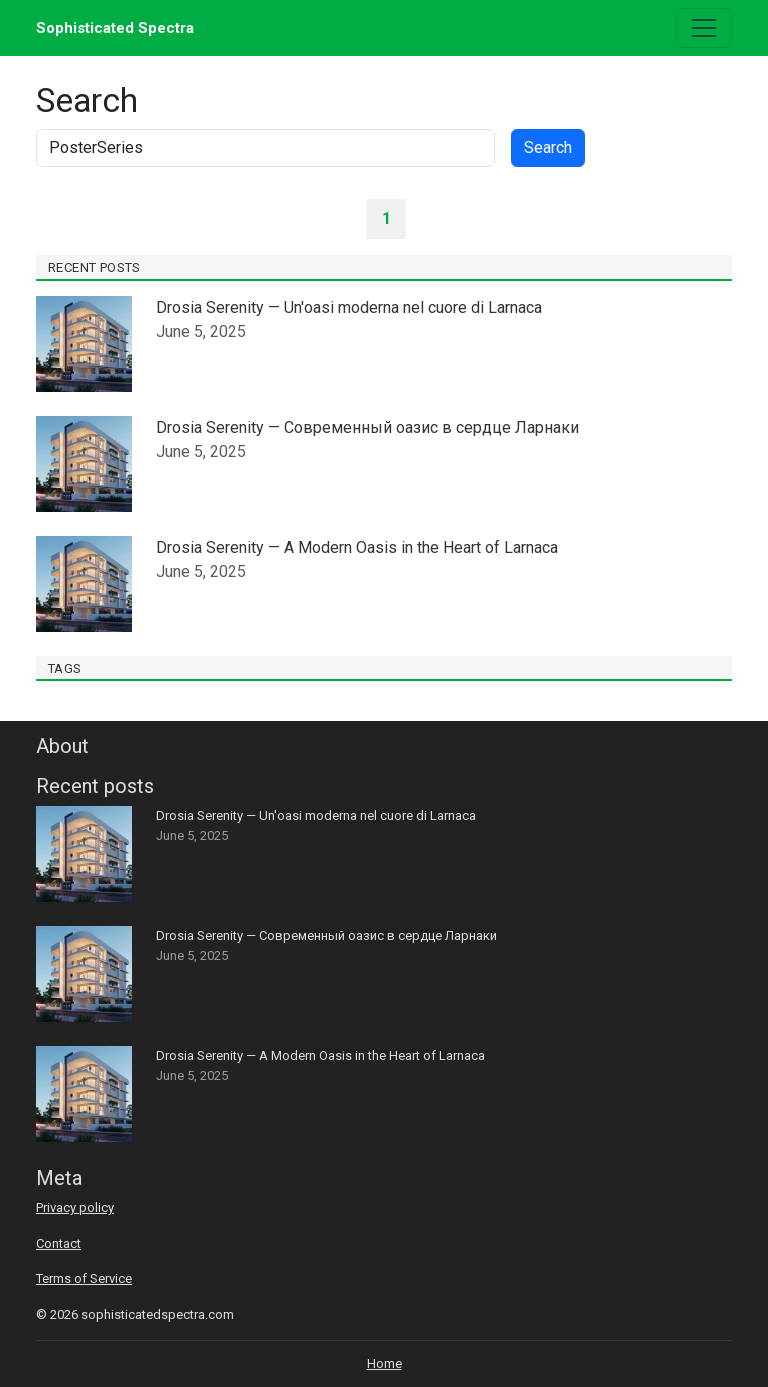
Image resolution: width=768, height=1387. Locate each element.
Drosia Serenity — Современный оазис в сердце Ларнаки (367, 427)
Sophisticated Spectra (115, 28)
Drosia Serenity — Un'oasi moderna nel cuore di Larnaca (349, 307)
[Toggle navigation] (704, 28)
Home (384, 1363)
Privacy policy (75, 1207)
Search (548, 147)
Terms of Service (84, 1278)
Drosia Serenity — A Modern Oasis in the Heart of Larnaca (357, 547)
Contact (58, 1243)
